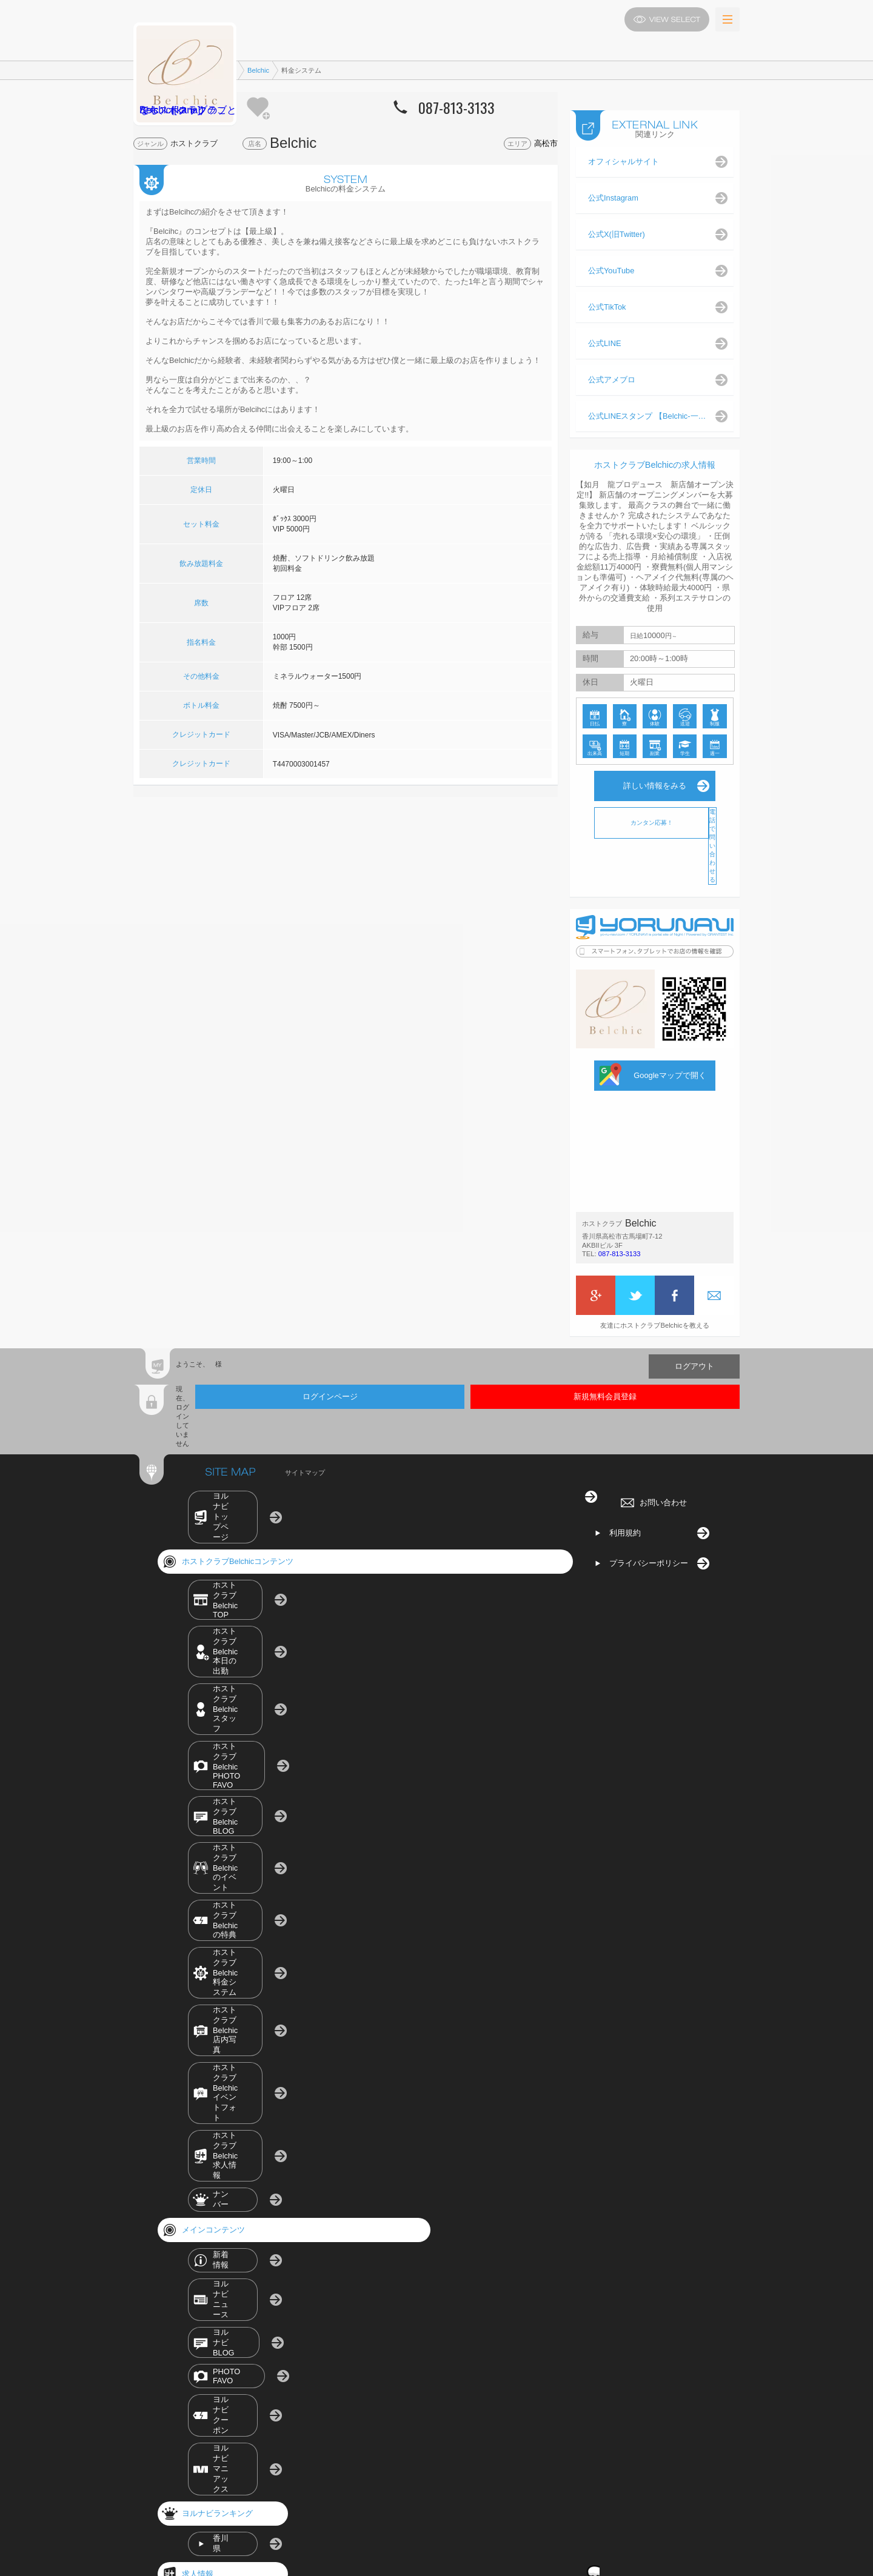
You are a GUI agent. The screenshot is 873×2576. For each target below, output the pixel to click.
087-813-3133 (618, 1277)
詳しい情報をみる (654, 796)
